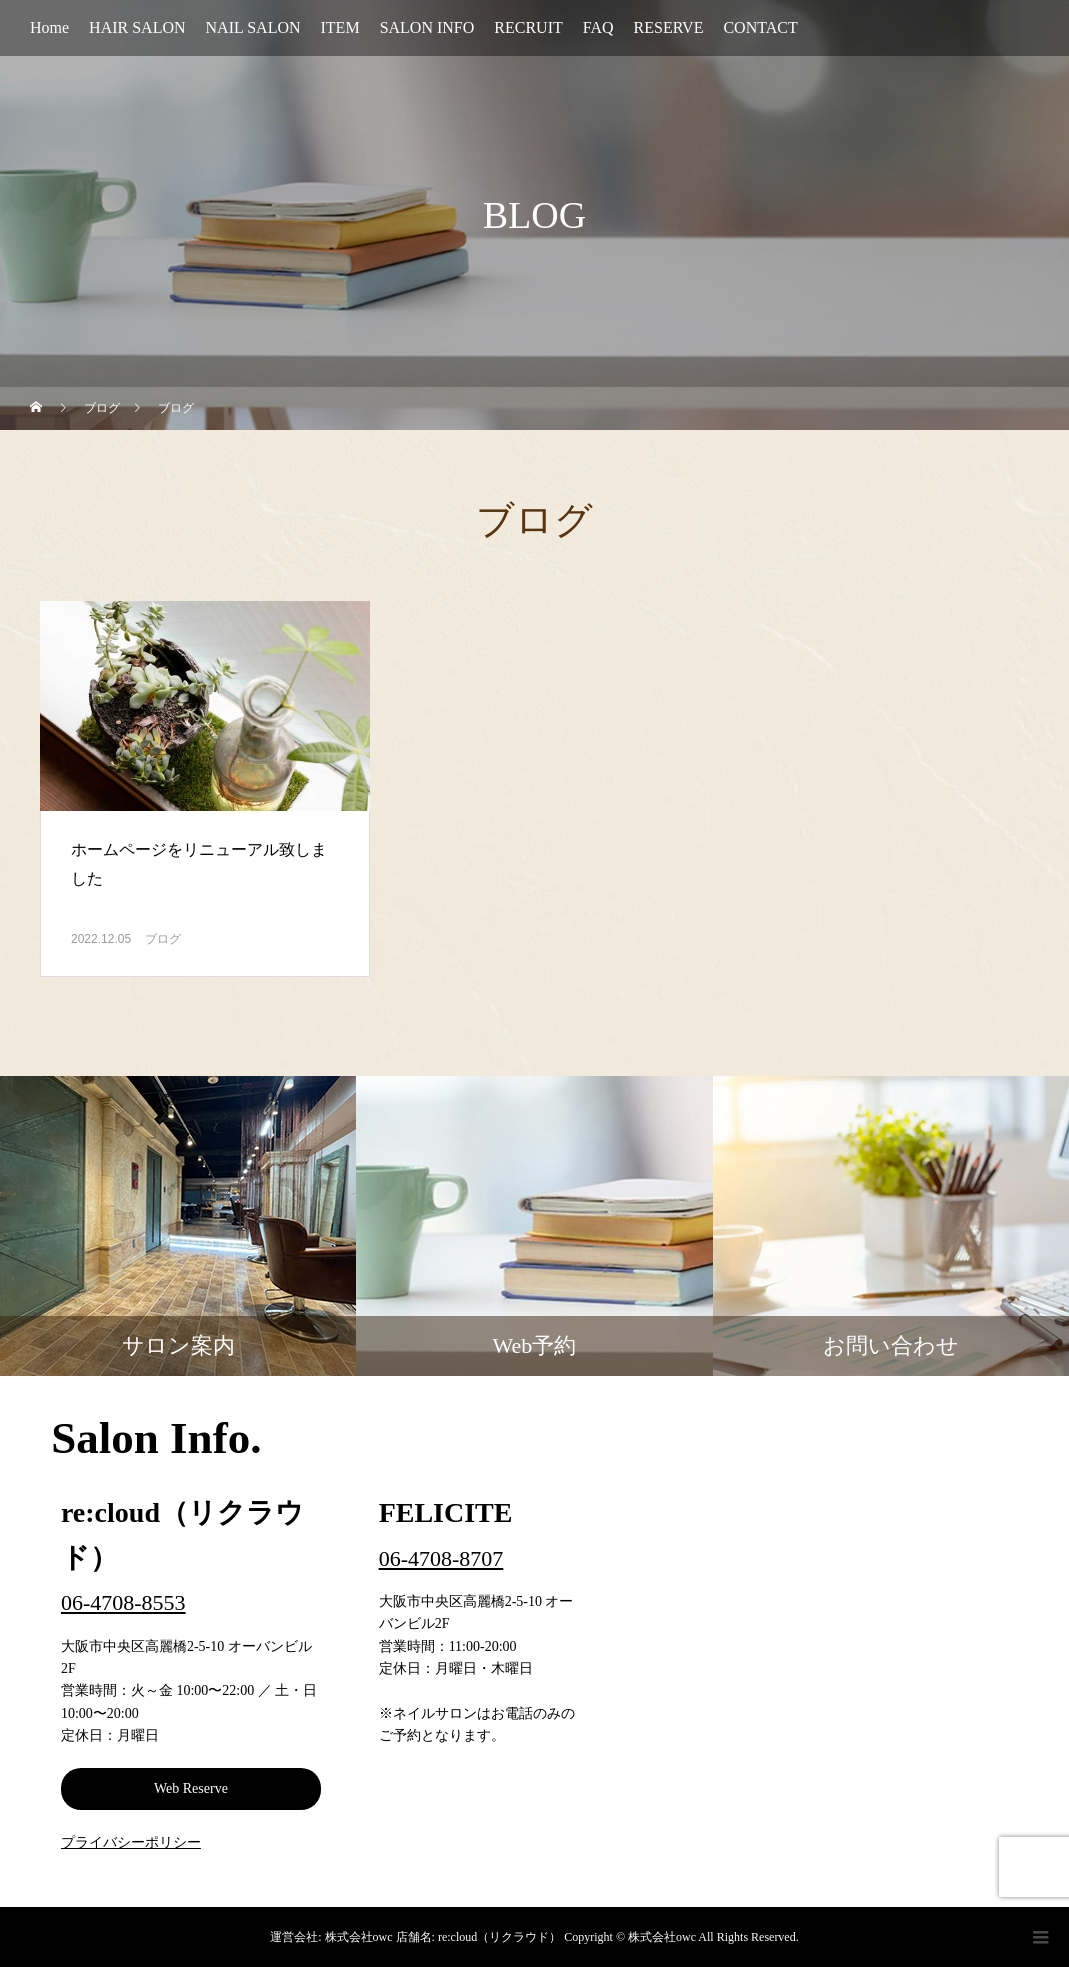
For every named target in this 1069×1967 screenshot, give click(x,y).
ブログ (163, 939)
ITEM (340, 27)
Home (49, 27)
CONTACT (760, 27)
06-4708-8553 (123, 1602)
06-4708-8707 (441, 1558)
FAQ (598, 27)
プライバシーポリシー (131, 1842)
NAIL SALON (253, 27)
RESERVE (669, 27)
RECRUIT (528, 27)
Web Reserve (191, 1788)
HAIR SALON (137, 27)
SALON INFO (427, 27)
